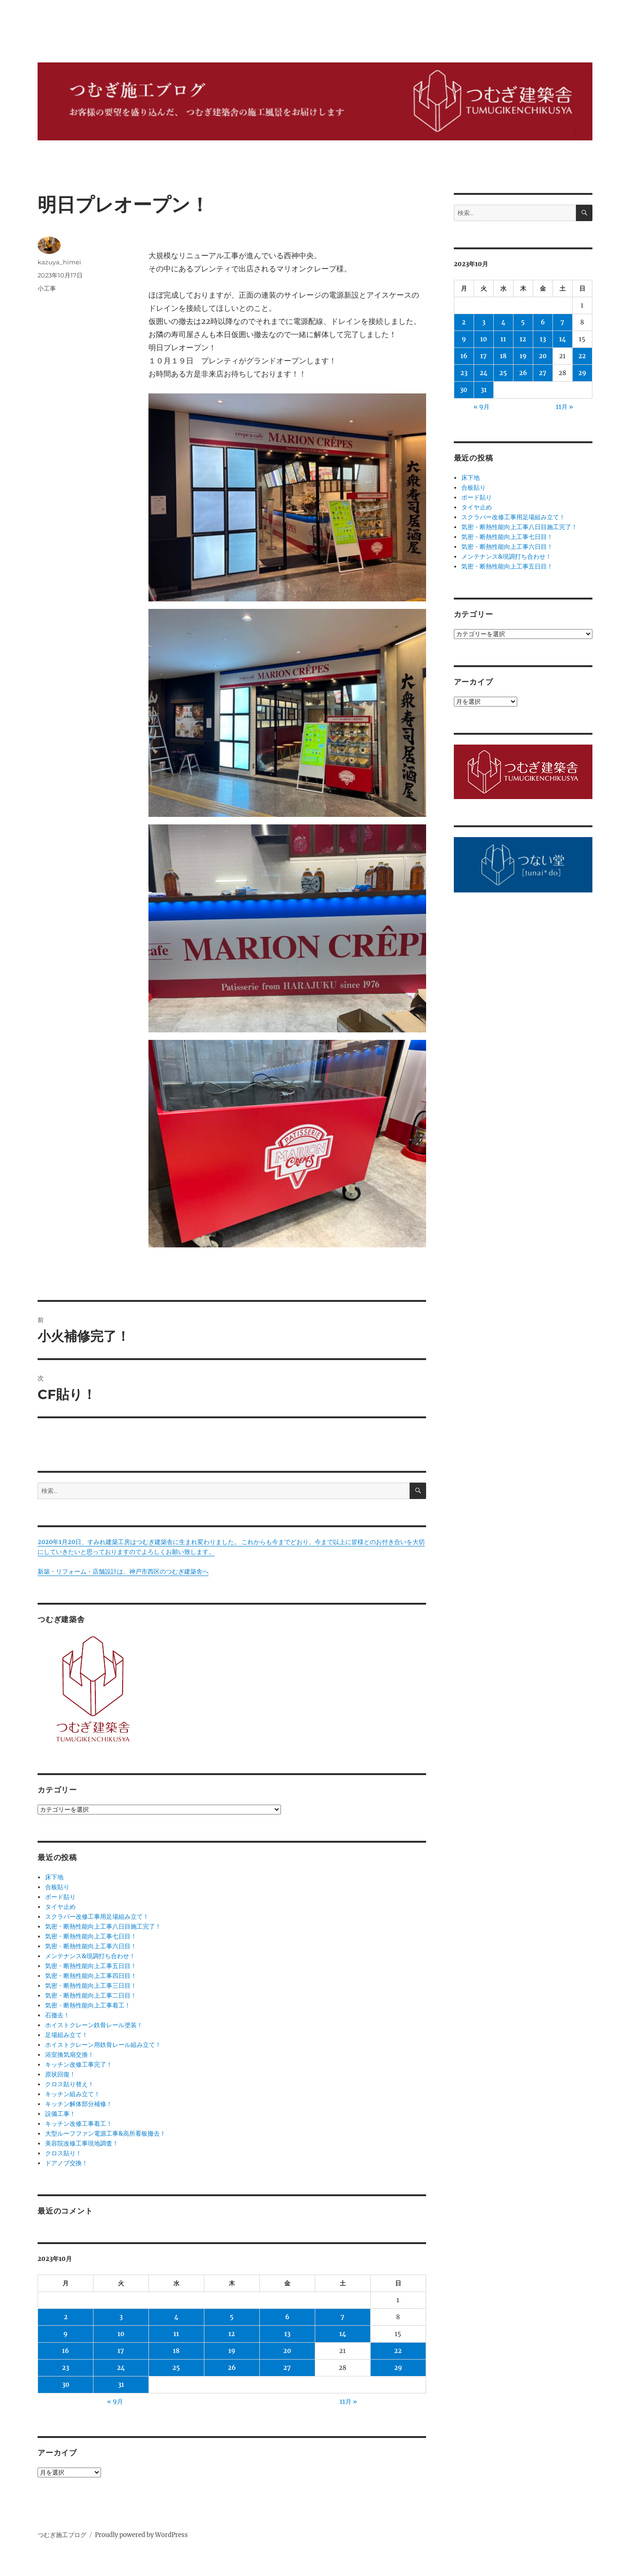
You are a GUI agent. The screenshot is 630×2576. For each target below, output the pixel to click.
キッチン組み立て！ (72, 2094)
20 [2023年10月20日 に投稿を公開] (287, 2351)
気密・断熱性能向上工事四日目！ (91, 1976)
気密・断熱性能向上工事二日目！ (91, 1995)
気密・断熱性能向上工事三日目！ (91, 1986)
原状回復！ (60, 2074)
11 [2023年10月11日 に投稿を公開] (176, 2334)
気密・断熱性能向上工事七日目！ (91, 1936)
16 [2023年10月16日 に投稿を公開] (65, 2351)
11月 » (348, 2402)
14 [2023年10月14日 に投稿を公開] (342, 2334)
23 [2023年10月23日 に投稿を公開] (65, 2368)
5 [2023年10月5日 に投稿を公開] (231, 2317)
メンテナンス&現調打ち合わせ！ (90, 1956)
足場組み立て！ (66, 2035)
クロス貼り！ (63, 2153)
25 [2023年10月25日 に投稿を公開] (176, 2368)
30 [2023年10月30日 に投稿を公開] (66, 2385)
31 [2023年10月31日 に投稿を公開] (121, 2385)
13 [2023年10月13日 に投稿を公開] (287, 2334)
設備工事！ (60, 2114)
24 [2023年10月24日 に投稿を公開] (121, 2368)
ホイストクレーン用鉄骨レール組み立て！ (103, 2045)
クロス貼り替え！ (69, 2084)
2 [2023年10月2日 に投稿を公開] (66, 2317)
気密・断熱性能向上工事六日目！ (91, 1946)
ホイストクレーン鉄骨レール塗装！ (94, 2025)
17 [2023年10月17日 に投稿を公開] (120, 2351)
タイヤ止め (60, 1907)
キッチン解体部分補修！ (78, 2104)
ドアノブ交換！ (66, 2163)
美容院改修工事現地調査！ (81, 2143)
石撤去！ (57, 2015)
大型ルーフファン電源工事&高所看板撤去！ (105, 2134)
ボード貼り (60, 1897)
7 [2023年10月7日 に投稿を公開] (342, 2317)
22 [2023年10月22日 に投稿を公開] (398, 2351)
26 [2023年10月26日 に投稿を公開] (232, 2368)
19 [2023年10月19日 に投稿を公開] (231, 2351)
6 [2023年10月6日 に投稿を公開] (287, 2317)
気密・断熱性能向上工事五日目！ (91, 1966)
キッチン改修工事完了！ (78, 2064)
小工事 (47, 288)
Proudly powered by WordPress (141, 2535)
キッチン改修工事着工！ (78, 2124)
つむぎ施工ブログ (62, 2535)
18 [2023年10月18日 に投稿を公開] (176, 2351)
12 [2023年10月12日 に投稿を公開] (231, 2334)
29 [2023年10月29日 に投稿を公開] (398, 2368)
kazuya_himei (59, 262)
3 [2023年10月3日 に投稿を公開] (121, 2317)
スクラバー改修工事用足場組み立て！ (97, 1917)
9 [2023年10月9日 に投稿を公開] (65, 2334)
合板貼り (57, 1887)
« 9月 (115, 2402)
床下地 (54, 1877)
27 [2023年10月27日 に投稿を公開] (287, 2368)
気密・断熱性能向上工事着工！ (88, 2005)
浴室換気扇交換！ (69, 2055)
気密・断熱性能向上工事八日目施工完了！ (103, 1926)
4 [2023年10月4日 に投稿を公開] (176, 2317)
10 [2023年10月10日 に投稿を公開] (120, 2334)
